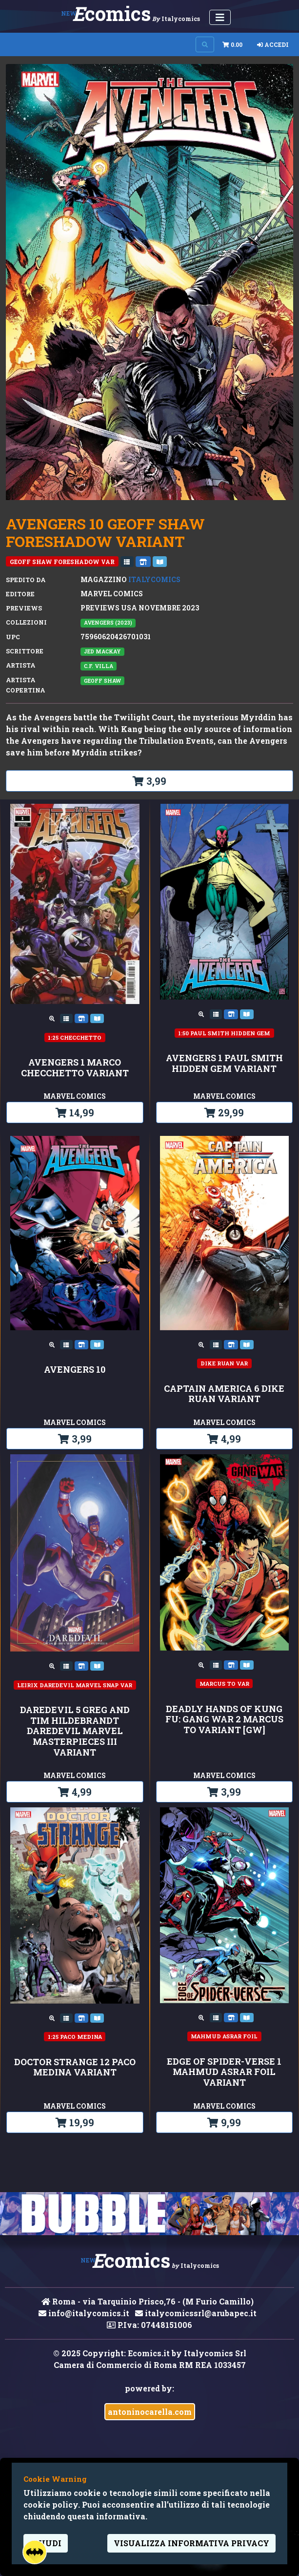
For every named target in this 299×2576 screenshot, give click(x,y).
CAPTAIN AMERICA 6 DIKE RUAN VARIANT (224, 1393)
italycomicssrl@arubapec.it (196, 2313)
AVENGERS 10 (74, 1369)
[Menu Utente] (220, 17)
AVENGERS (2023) (108, 622)
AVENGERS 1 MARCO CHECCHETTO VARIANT (75, 1067)
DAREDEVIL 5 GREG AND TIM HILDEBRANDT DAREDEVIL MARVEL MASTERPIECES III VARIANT (75, 1731)
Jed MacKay (102, 651)
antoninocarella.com (150, 2412)
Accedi (273, 44)
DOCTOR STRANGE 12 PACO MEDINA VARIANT (75, 2067)
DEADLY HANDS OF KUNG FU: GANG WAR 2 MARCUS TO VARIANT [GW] (224, 1720)
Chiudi (45, 2543)
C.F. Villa (98, 666)
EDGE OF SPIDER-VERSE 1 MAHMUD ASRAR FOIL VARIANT (224, 2072)
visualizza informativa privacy (191, 2543)
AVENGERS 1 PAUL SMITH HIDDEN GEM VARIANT (224, 1063)
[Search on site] (205, 44)
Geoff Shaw (102, 680)
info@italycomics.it (84, 2313)
